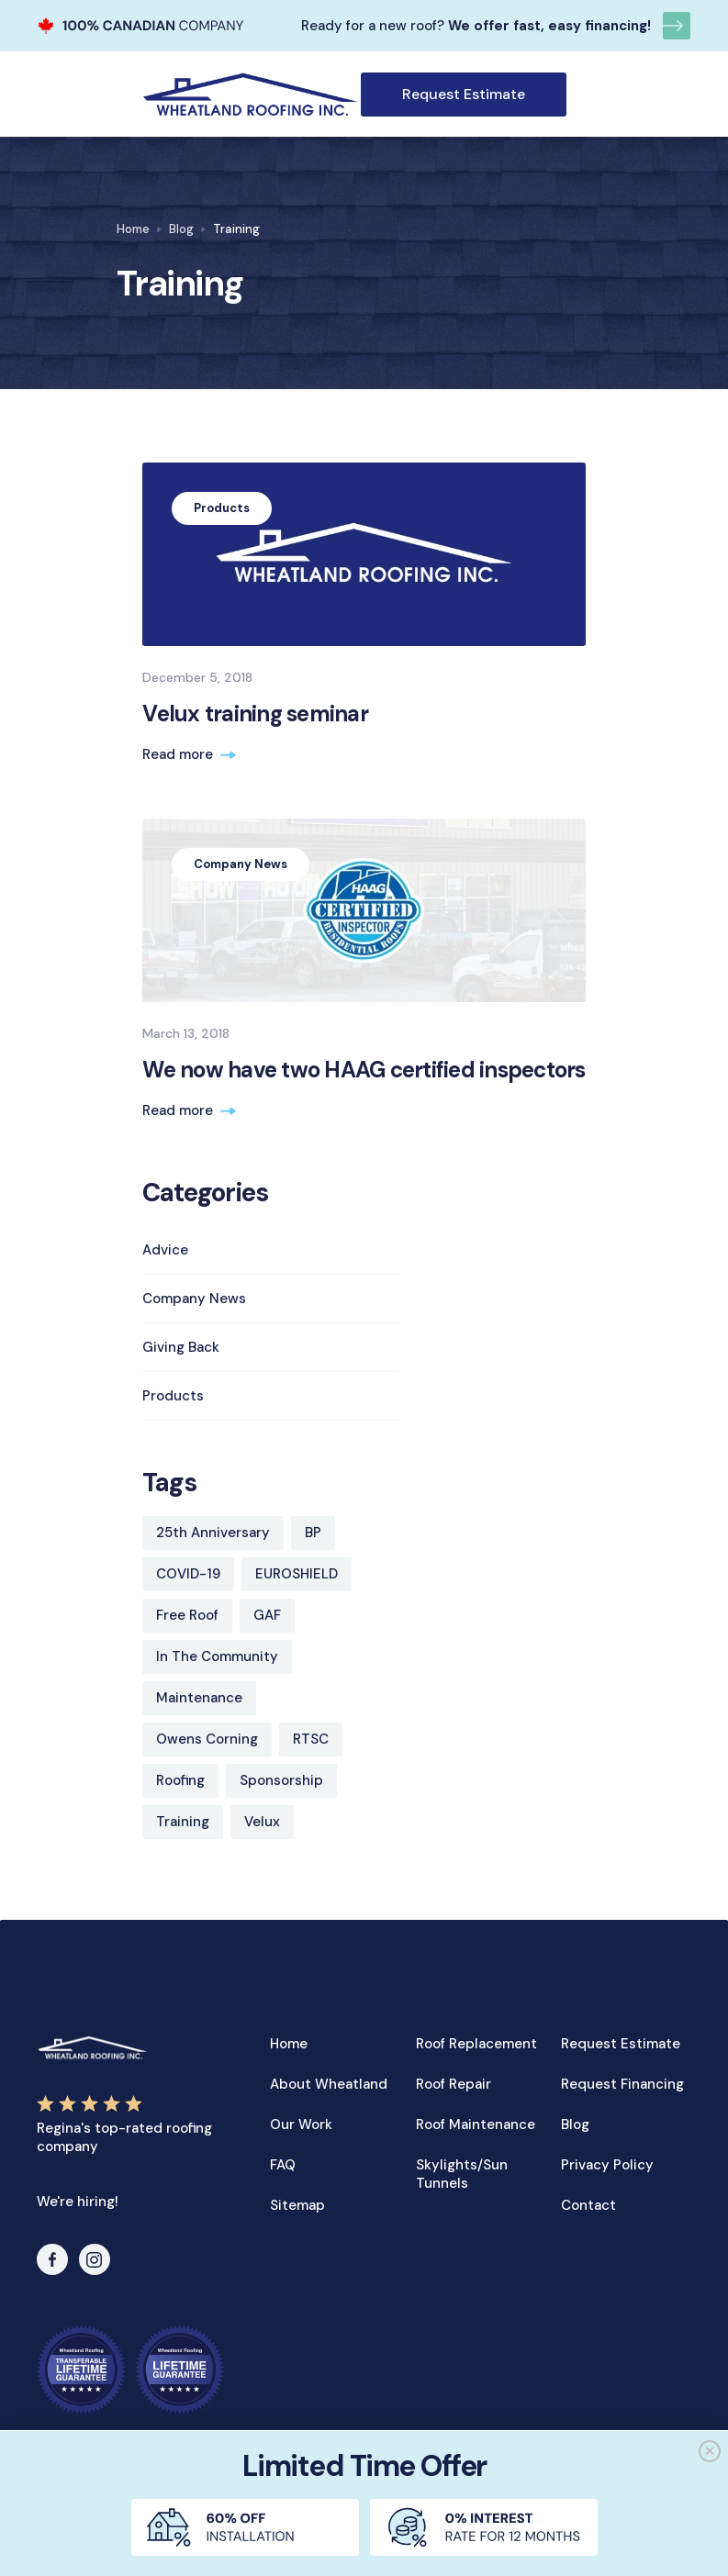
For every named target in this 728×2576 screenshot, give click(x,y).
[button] (577, 94)
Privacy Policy (607, 2165)
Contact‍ (588, 2205)
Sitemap (297, 2205)
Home (133, 229)
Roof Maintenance (475, 2124)
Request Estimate (463, 94)
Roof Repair (453, 2084)
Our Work (301, 2124)
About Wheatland (328, 2084)
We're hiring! (77, 2201)
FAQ (283, 2165)
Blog (181, 229)
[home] (250, 94)
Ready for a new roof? (372, 26)
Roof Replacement (476, 2044)
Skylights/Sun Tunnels (462, 2174)
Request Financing (622, 2084)
